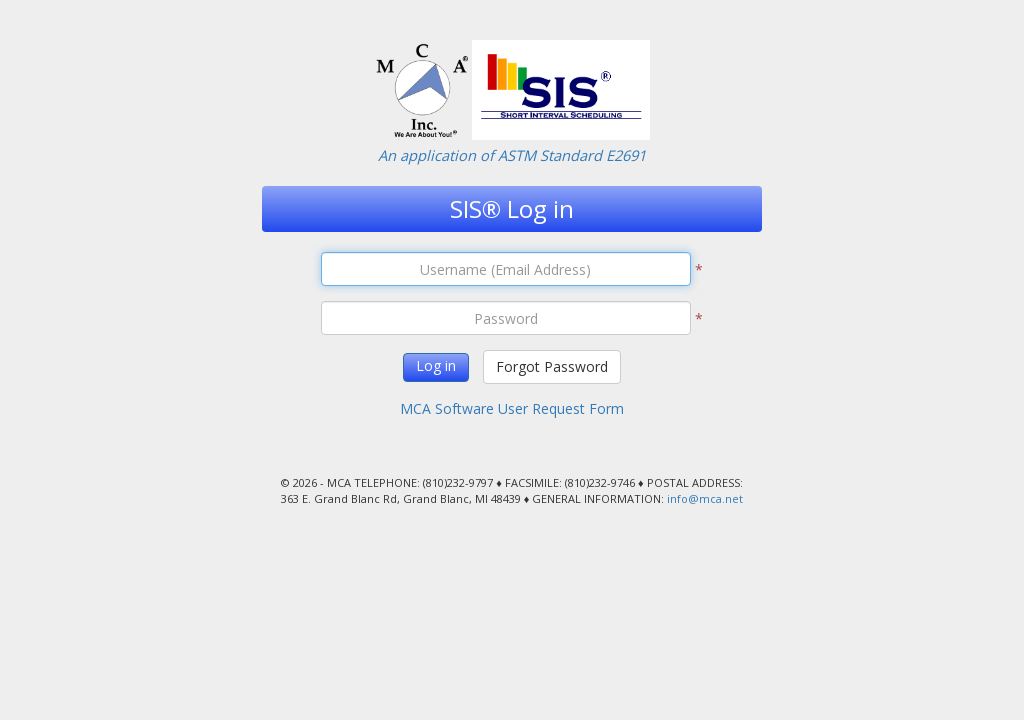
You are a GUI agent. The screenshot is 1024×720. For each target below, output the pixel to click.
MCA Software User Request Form (512, 408)
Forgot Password (552, 366)
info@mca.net (705, 498)
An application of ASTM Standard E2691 (512, 155)
